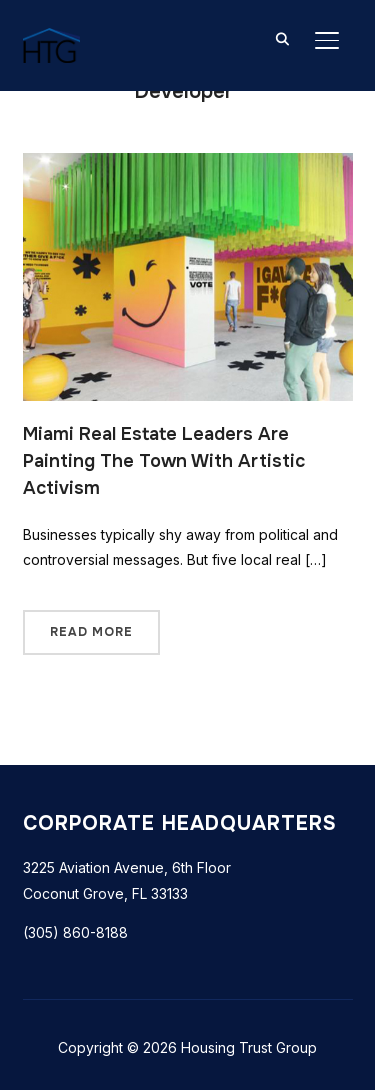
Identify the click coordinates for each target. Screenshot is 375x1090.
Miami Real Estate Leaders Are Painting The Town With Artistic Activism (164, 461)
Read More (91, 632)
